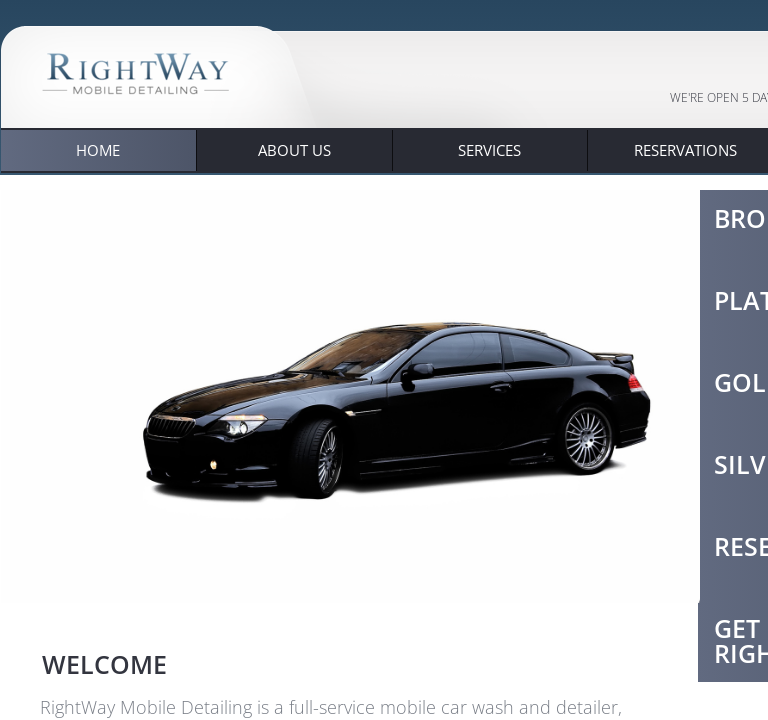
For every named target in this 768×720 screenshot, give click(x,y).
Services (489, 150)
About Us (294, 150)
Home (98, 150)
